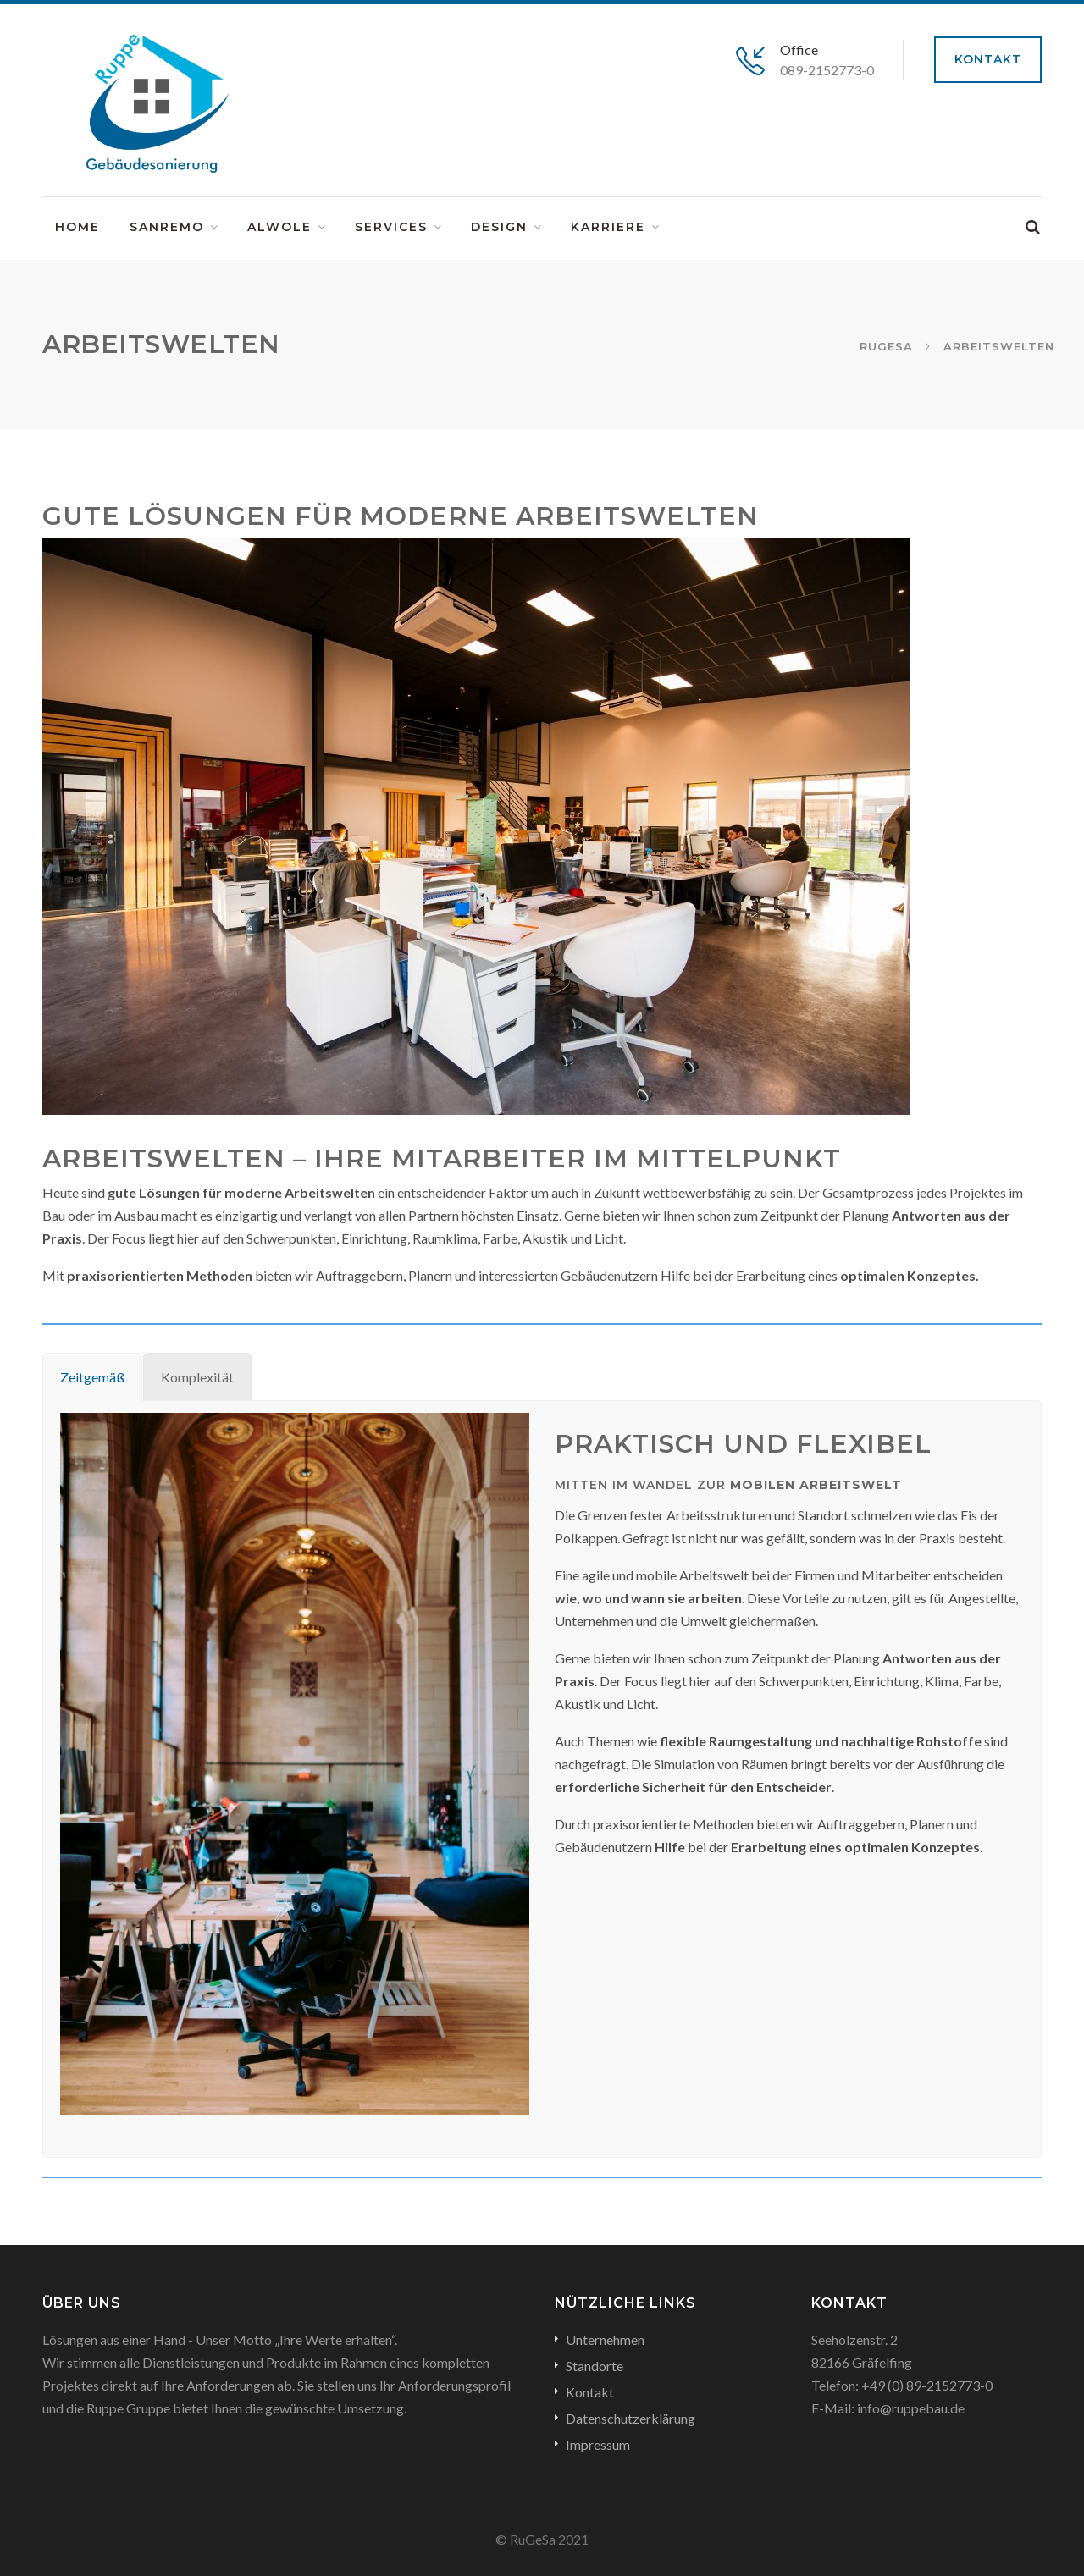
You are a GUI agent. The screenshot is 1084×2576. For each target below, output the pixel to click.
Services (391, 226)
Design (499, 226)
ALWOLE (279, 226)
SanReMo (167, 226)
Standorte (594, 2366)
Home (77, 226)
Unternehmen (605, 2339)
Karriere (608, 226)
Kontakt (987, 59)
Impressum (598, 2444)
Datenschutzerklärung (630, 2418)
